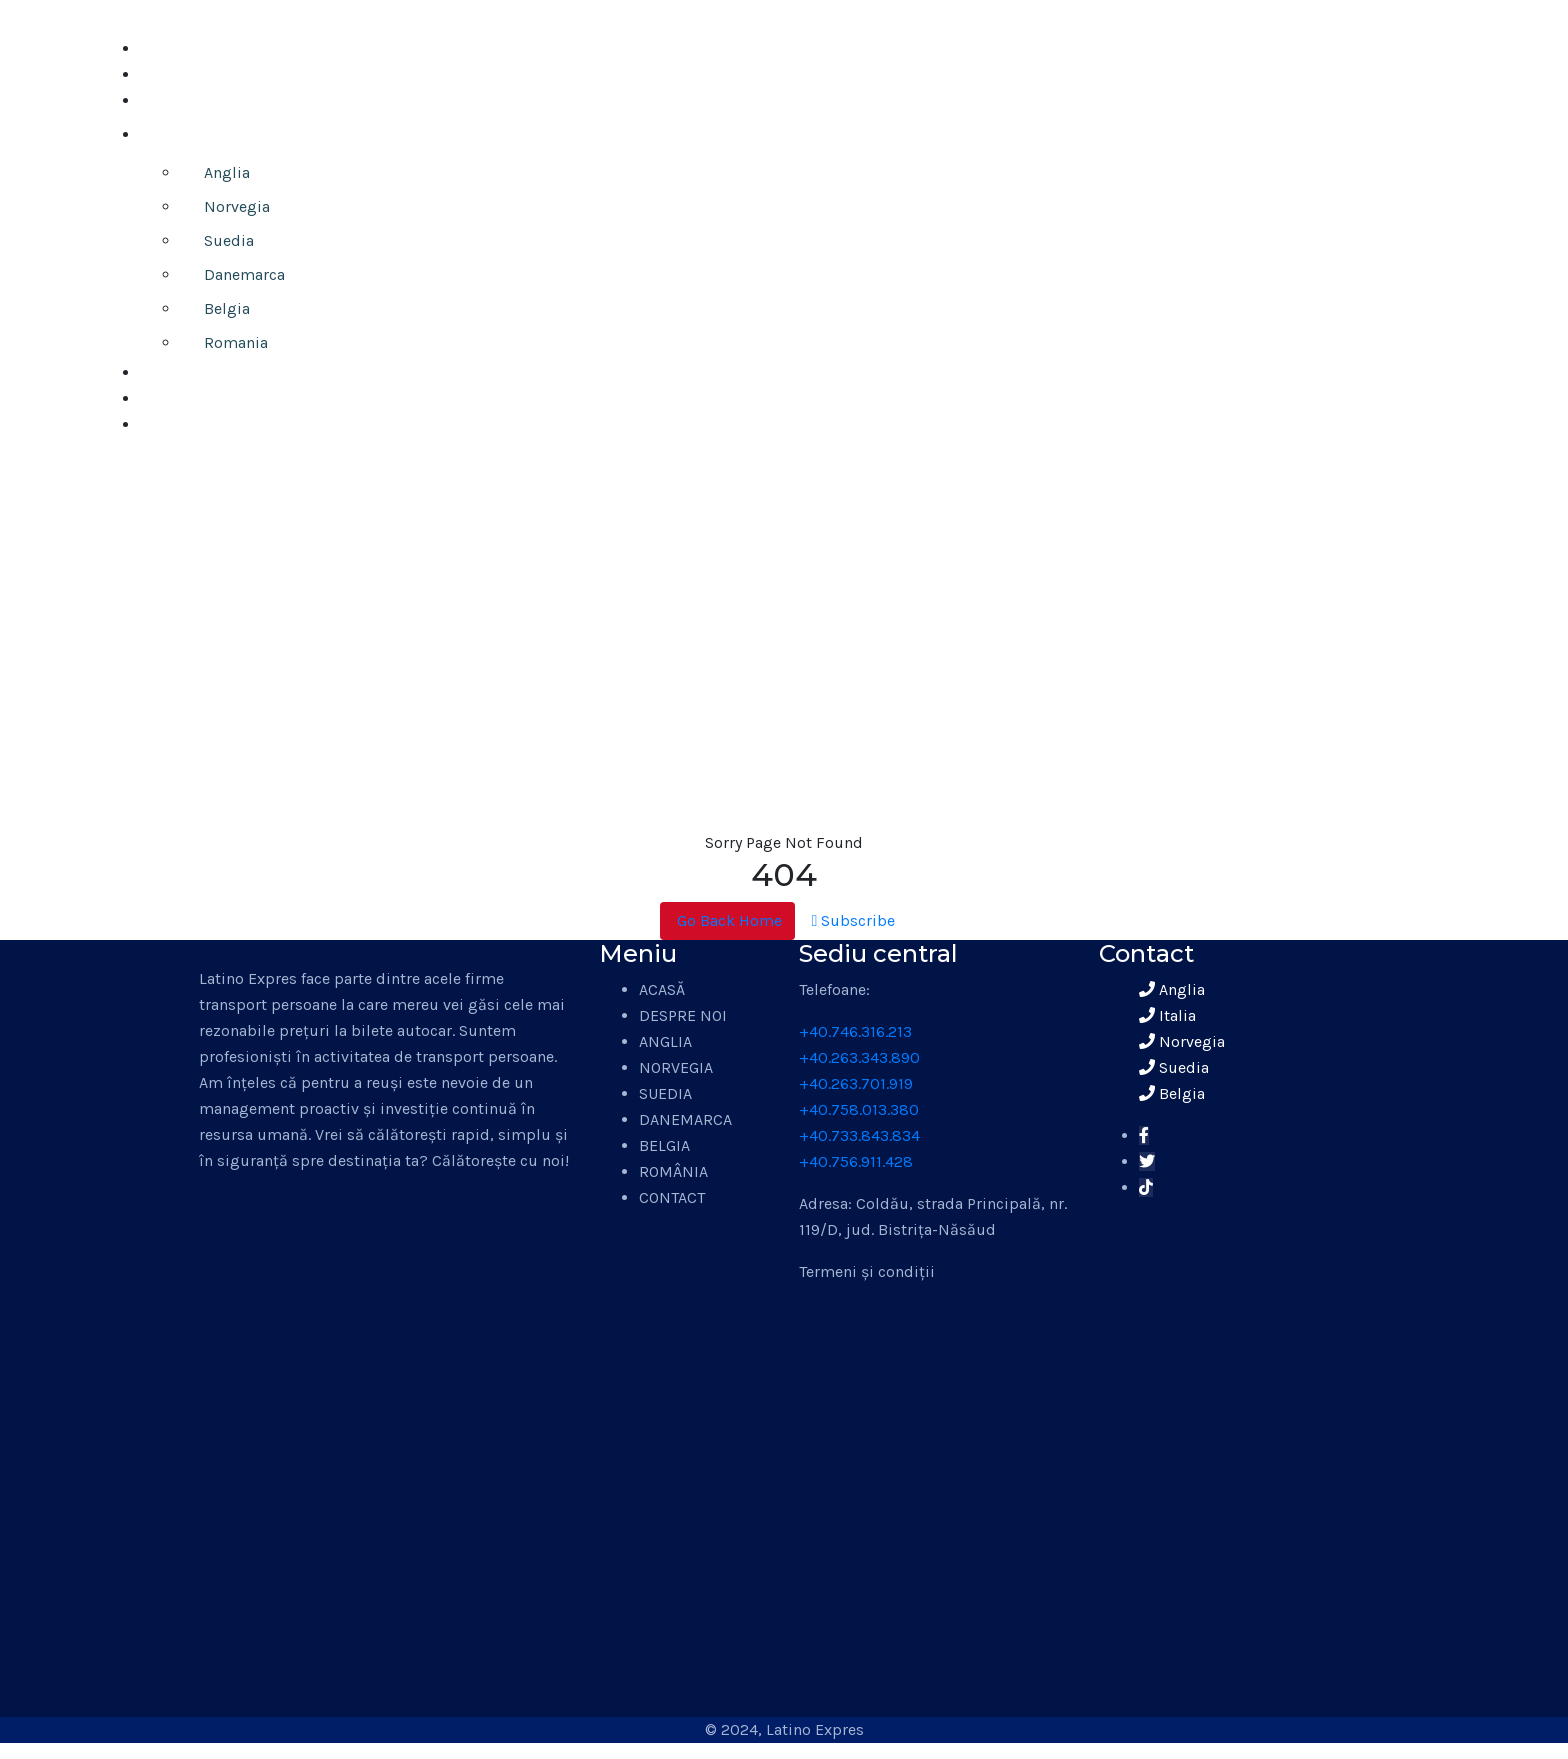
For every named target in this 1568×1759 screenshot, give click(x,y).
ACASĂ (163, 48)
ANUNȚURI (178, 100)
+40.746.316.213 (855, 1031)
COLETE (167, 372)
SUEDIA (665, 1093)
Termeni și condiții (867, 1271)
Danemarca (244, 274)
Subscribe (854, 920)
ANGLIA (665, 1041)
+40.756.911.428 (856, 1161)
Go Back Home (727, 920)
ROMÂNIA (673, 1171)
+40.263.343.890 (859, 1057)
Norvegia (237, 206)
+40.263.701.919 (856, 1083)
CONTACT (173, 424)
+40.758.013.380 (859, 1109)
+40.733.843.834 (859, 1135)
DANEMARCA (685, 1119)
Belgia (227, 308)
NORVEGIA (676, 1067)
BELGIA (664, 1145)
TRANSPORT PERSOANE (239, 134)
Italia (1167, 1015)
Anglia (227, 172)
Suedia (229, 240)
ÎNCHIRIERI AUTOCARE (220, 398)
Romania (236, 342)
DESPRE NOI (184, 74)
